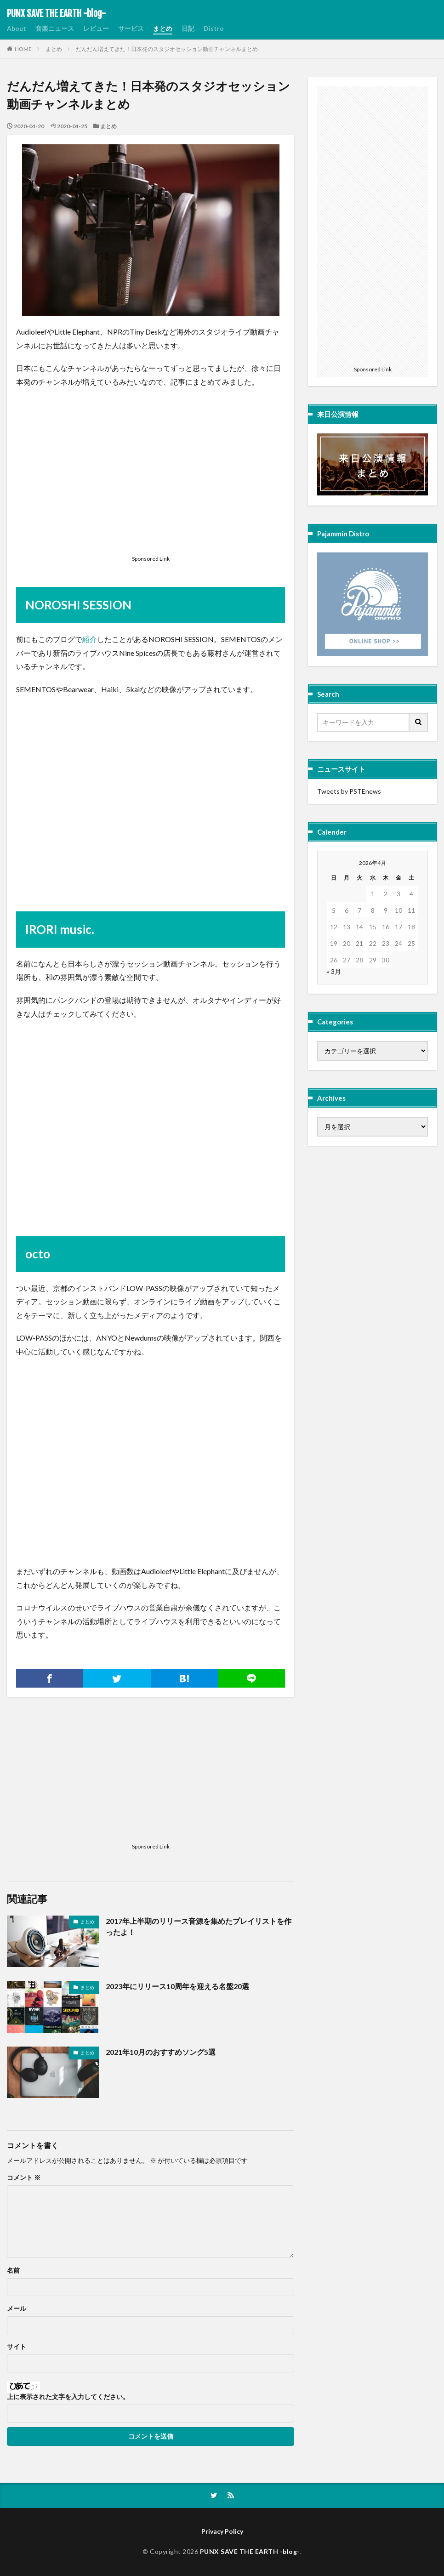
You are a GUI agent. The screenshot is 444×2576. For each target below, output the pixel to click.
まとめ (162, 28)
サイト (16, 2346)
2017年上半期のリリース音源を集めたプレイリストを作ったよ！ (198, 1926)
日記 (188, 28)
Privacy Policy (222, 2531)
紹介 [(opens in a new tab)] (89, 639)
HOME (23, 48)
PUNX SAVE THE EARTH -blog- (56, 13)
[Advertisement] (150, 485)
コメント (23, 2177)
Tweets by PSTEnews (349, 791)
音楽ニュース (54, 28)
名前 (13, 2270)
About (16, 28)
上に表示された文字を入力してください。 (68, 2397)
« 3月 (334, 971)
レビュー (96, 28)
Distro (214, 28)
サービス (131, 28)
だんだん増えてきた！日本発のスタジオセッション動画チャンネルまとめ (167, 48)
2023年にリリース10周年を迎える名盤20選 (177, 1986)
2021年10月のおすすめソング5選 (161, 2051)
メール (16, 2308)
